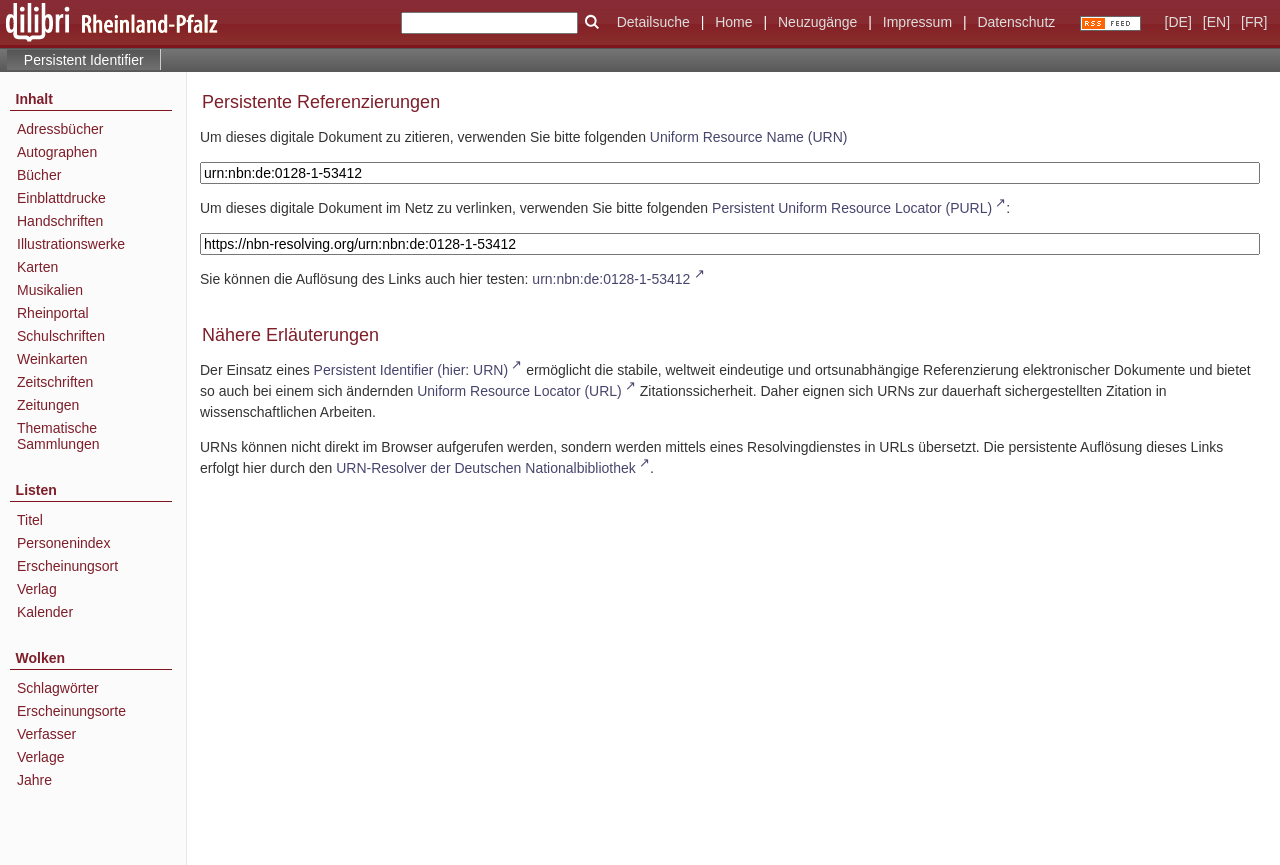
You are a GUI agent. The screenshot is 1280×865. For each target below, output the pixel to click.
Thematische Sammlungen (58, 436)
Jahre (34, 780)
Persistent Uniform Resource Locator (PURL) (852, 208)
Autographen (57, 152)
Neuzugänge (817, 22)
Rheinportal (53, 313)
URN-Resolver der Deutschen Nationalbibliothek (486, 468)
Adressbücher (60, 129)
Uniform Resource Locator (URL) (519, 391)
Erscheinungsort (67, 566)
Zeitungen (48, 405)
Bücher (39, 175)
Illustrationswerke (71, 244)
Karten (37, 267)
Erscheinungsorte (71, 711)
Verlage (40, 757)
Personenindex (63, 543)
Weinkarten (52, 359)
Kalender (45, 612)
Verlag (37, 589)
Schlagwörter (58, 688)
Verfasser (46, 734)
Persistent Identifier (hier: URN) (411, 370)
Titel (30, 520)
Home (733, 22)
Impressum (917, 22)
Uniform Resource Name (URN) (749, 137)
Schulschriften (61, 336)
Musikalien (50, 290)
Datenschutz (1016, 22)
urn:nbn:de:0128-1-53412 (611, 279)
